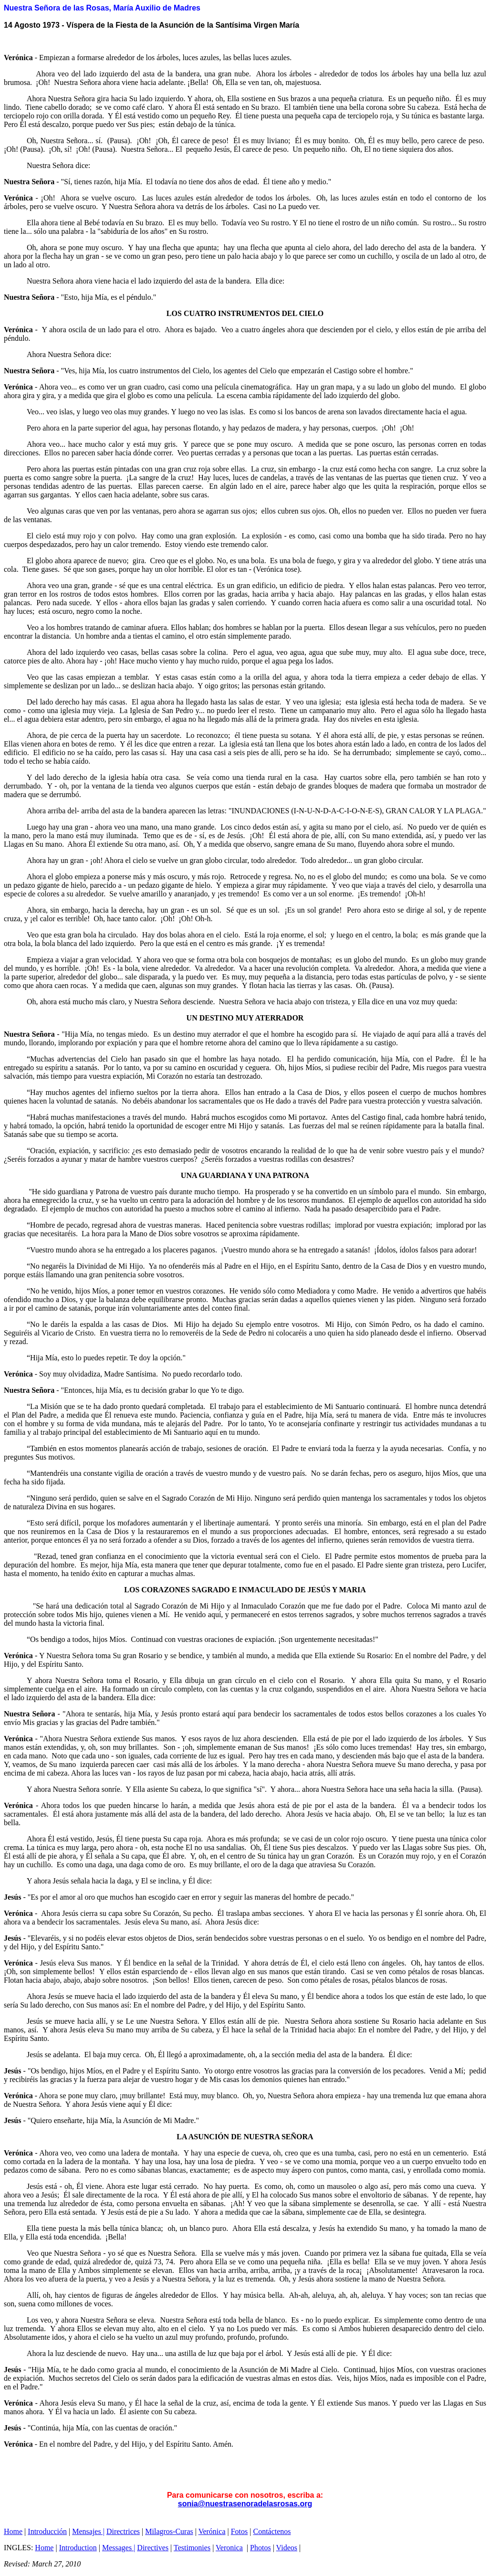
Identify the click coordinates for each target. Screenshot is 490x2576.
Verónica (212, 2531)
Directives (152, 2548)
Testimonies (192, 2548)
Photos (260, 2548)
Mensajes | (88, 2531)
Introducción (47, 2531)
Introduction (78, 2548)
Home (13, 2531)
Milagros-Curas (169, 2531)
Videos (286, 2548)
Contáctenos (272, 2531)
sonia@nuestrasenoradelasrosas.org (245, 2504)
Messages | (118, 2548)
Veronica (229, 2548)
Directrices (123, 2531)
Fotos (239, 2531)
